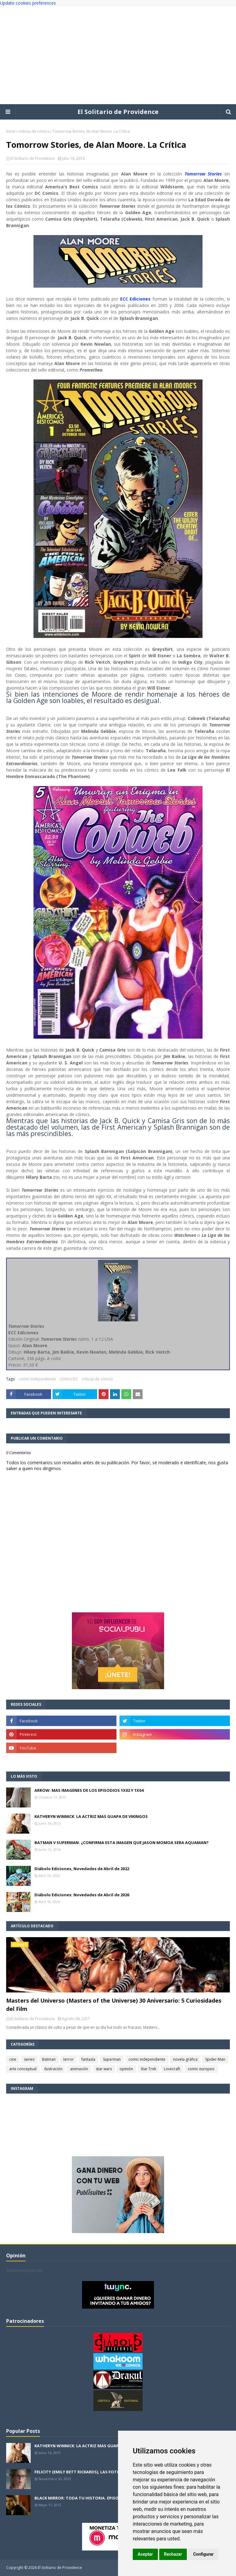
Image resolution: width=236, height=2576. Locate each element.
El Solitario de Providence (118, 112)
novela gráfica (185, 2059)
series (29, 2059)
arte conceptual (23, 2068)
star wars (104, 2068)
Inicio (10, 131)
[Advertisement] (118, 55)
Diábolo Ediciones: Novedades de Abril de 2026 (81, 1895)
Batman (49, 2059)
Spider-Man (215, 2059)
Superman (112, 2059)
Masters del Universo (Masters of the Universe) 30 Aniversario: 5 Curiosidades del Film (113, 2004)
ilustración (53, 2068)
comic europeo (201, 2068)
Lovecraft (172, 2068)
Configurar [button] (203, 2554)
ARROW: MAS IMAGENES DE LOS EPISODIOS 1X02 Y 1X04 (89, 1790)
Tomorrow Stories (203, 174)
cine (12, 2059)
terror (68, 2059)
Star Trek (148, 2068)
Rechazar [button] (173, 2554)
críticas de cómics (33, 131)
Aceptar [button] (145, 2554)
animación (79, 2068)
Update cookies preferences (28, 3)
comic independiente (37, 1379)
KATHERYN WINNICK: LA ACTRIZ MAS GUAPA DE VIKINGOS (91, 1816)
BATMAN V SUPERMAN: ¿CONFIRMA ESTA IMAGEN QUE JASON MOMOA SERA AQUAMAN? (121, 1842)
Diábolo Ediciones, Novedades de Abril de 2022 (81, 1868)
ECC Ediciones (135, 299)
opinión (126, 2068)
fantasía (88, 2059)
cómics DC (69, 1379)
